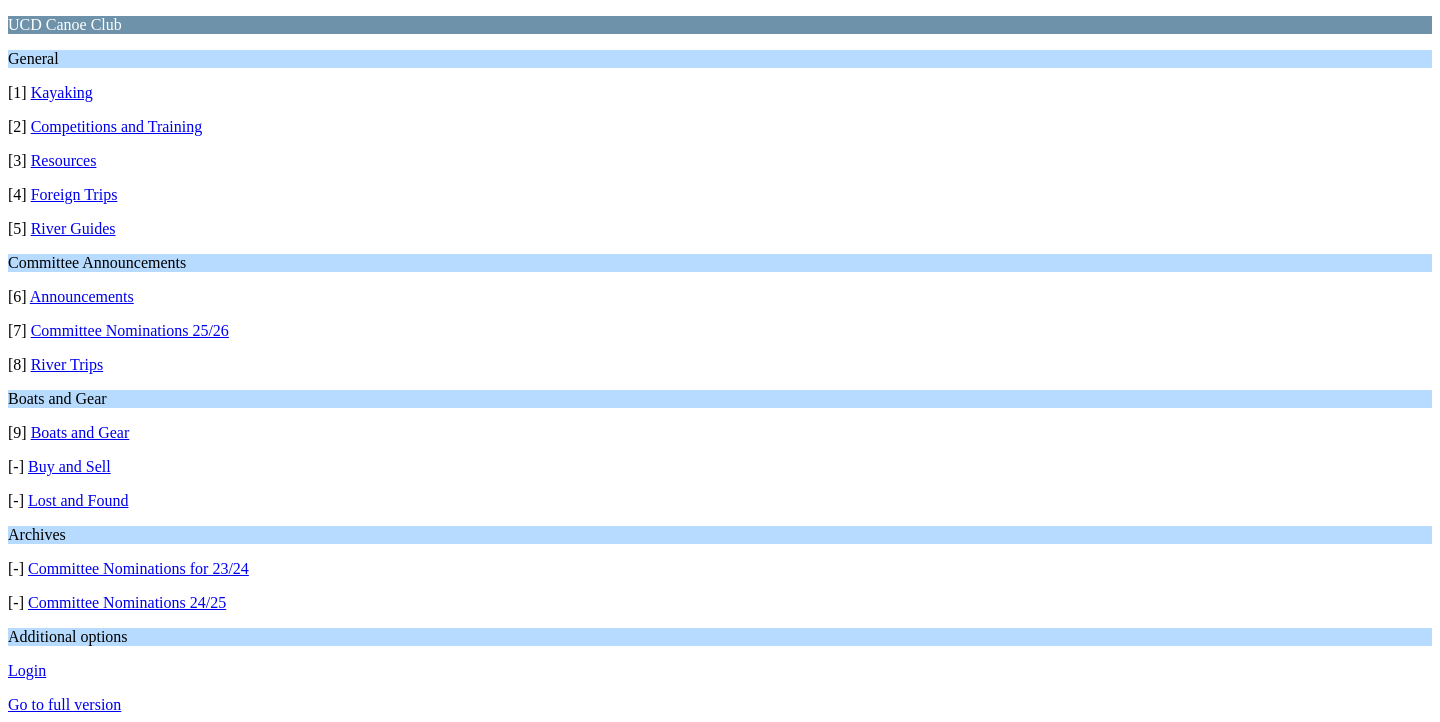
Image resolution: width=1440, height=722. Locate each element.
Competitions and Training (117, 126)
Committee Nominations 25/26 (130, 330)
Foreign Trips (74, 194)
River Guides (73, 228)
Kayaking (62, 92)
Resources (64, 160)
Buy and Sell (69, 466)
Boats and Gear (80, 432)
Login (27, 670)
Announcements (82, 296)
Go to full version (64, 704)
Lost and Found (78, 500)
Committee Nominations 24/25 (127, 602)
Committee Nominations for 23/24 (138, 568)
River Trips (67, 364)
